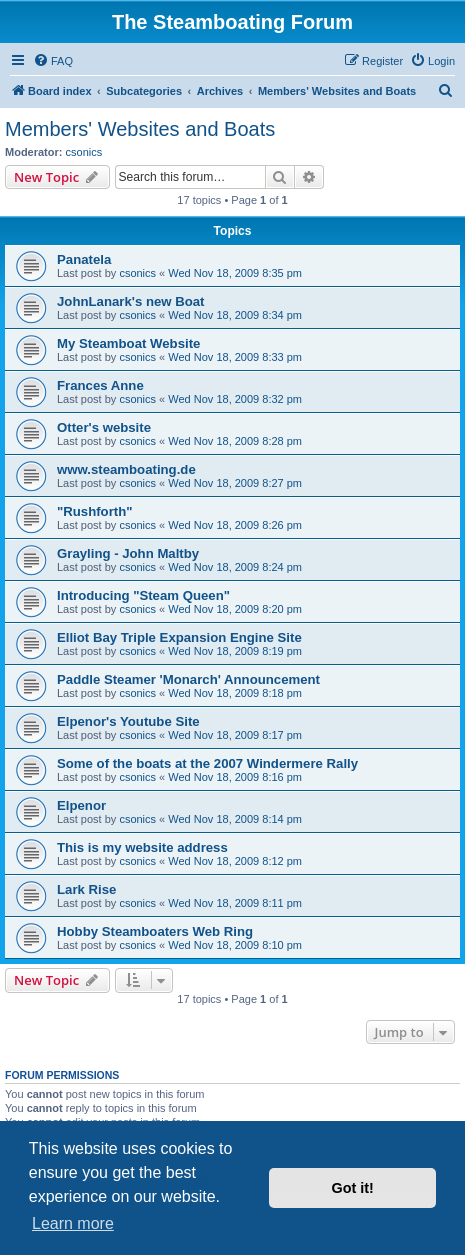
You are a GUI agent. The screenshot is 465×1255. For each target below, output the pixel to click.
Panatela (84, 259)
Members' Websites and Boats (140, 129)
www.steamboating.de (126, 469)
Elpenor (81, 805)
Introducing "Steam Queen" (143, 595)
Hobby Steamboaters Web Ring (155, 931)
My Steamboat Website (128, 343)
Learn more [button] (73, 1223)
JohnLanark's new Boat (131, 301)
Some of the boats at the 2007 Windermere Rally (207, 763)
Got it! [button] (353, 1188)
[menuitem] (53, 61)
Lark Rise (86, 889)
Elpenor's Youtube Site (128, 721)
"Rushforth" (95, 511)
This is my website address (142, 847)
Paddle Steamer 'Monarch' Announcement (188, 679)
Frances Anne (100, 385)
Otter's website (104, 427)
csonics (84, 152)
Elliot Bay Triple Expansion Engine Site (179, 637)
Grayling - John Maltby (128, 553)
